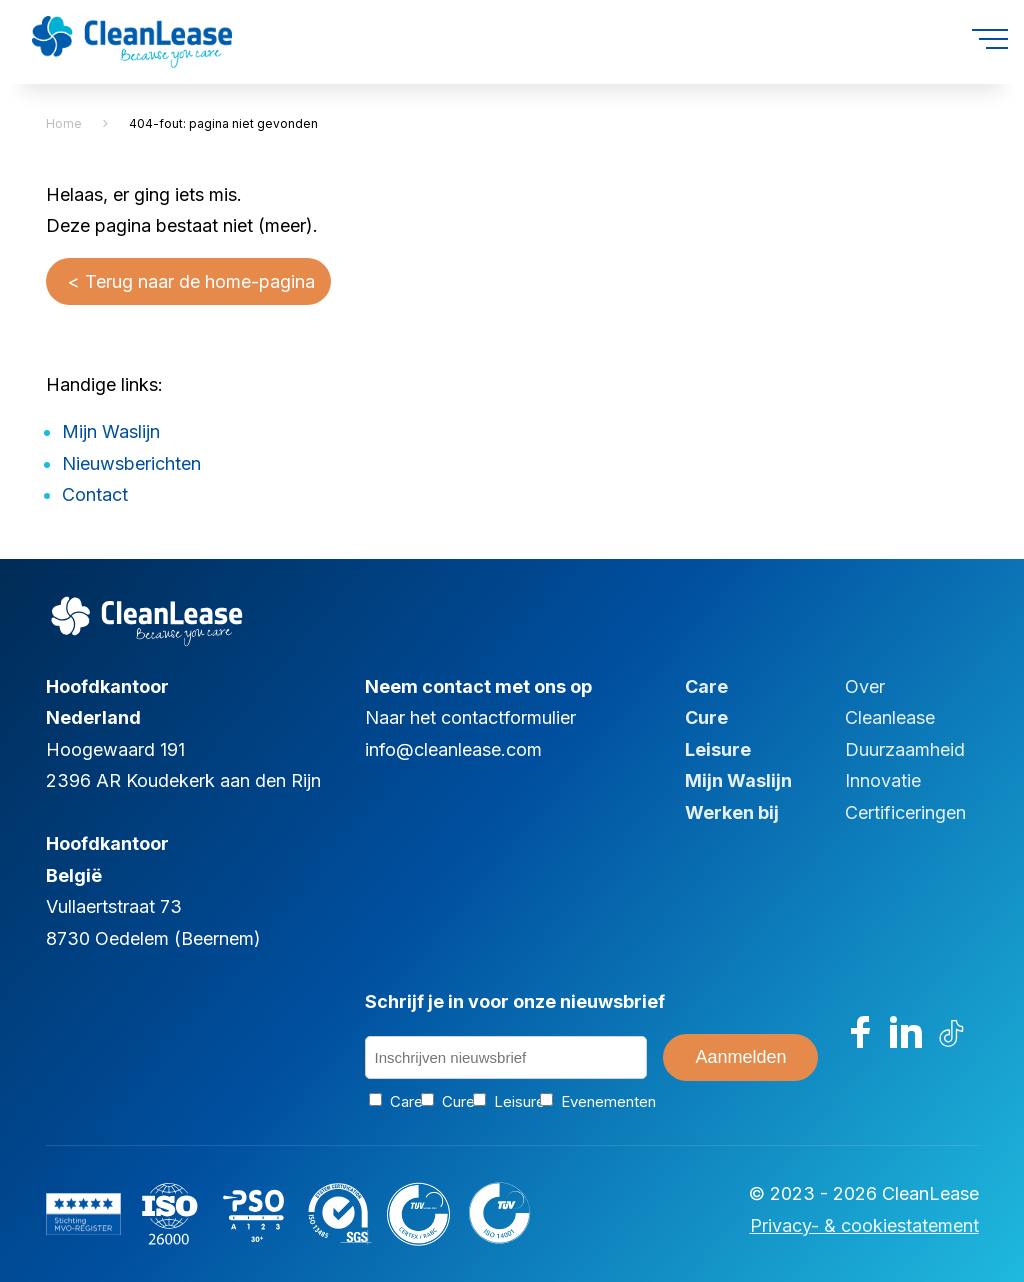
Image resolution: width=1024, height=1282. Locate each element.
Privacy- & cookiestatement (864, 1225)
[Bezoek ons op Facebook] (861, 1032)
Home (64, 123)
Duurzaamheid (905, 749)
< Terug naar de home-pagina (188, 281)
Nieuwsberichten (131, 463)
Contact (95, 494)
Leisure (718, 749)
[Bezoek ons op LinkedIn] (906, 1032)
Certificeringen (905, 812)
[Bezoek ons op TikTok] (952, 1032)
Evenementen (592, 1101)
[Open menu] (990, 39)
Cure (706, 717)
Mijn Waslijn (111, 431)
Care (706, 686)
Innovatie (883, 780)
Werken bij (732, 812)
